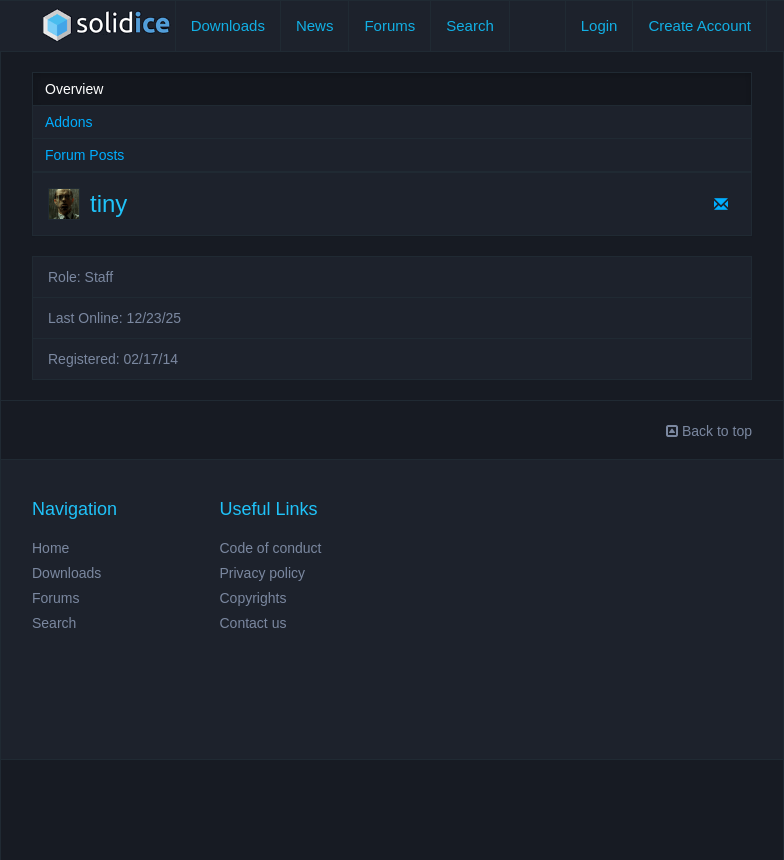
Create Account (699, 25)
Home (50, 548)
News (315, 25)
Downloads (228, 25)
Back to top (709, 431)
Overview (74, 89)
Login (599, 25)
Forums (389, 25)
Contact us (253, 623)
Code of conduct (271, 548)
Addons (68, 122)
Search (470, 25)
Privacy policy (263, 573)
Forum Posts (84, 155)
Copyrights (253, 598)
